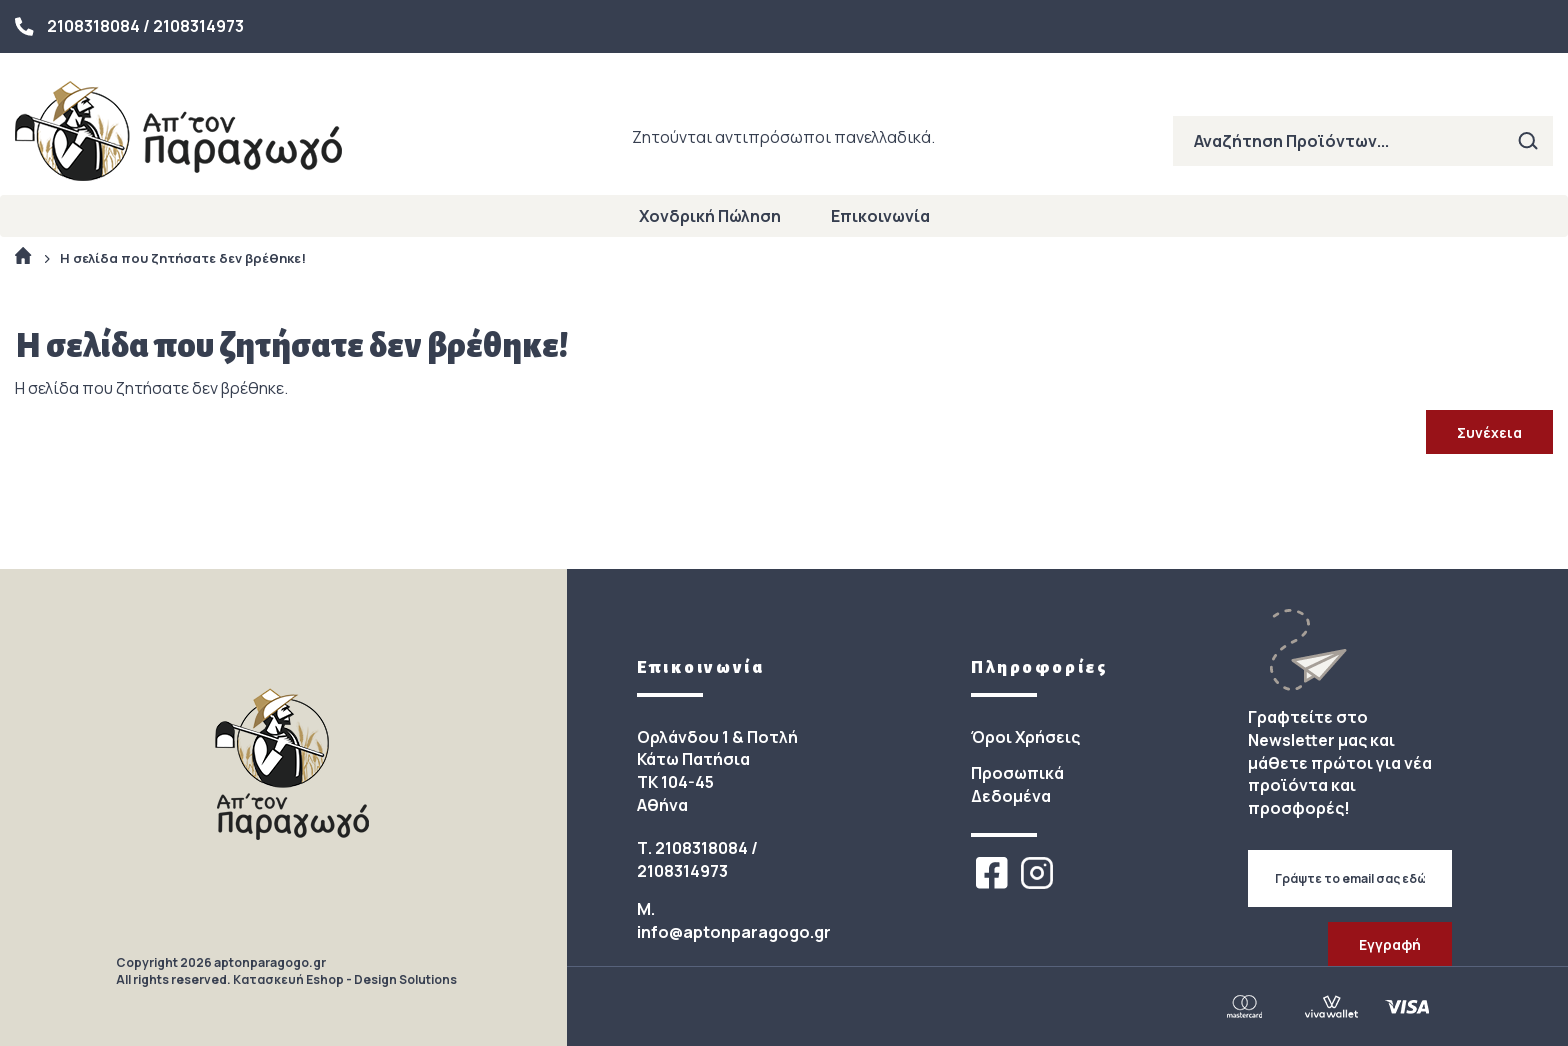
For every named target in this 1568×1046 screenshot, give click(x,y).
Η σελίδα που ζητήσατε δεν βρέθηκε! (183, 258)
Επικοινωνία (880, 216)
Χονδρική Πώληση (710, 216)
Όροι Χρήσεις (1025, 737)
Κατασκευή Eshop (288, 979)
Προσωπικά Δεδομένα (1017, 784)
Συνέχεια (1489, 432)
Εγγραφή (1390, 944)
